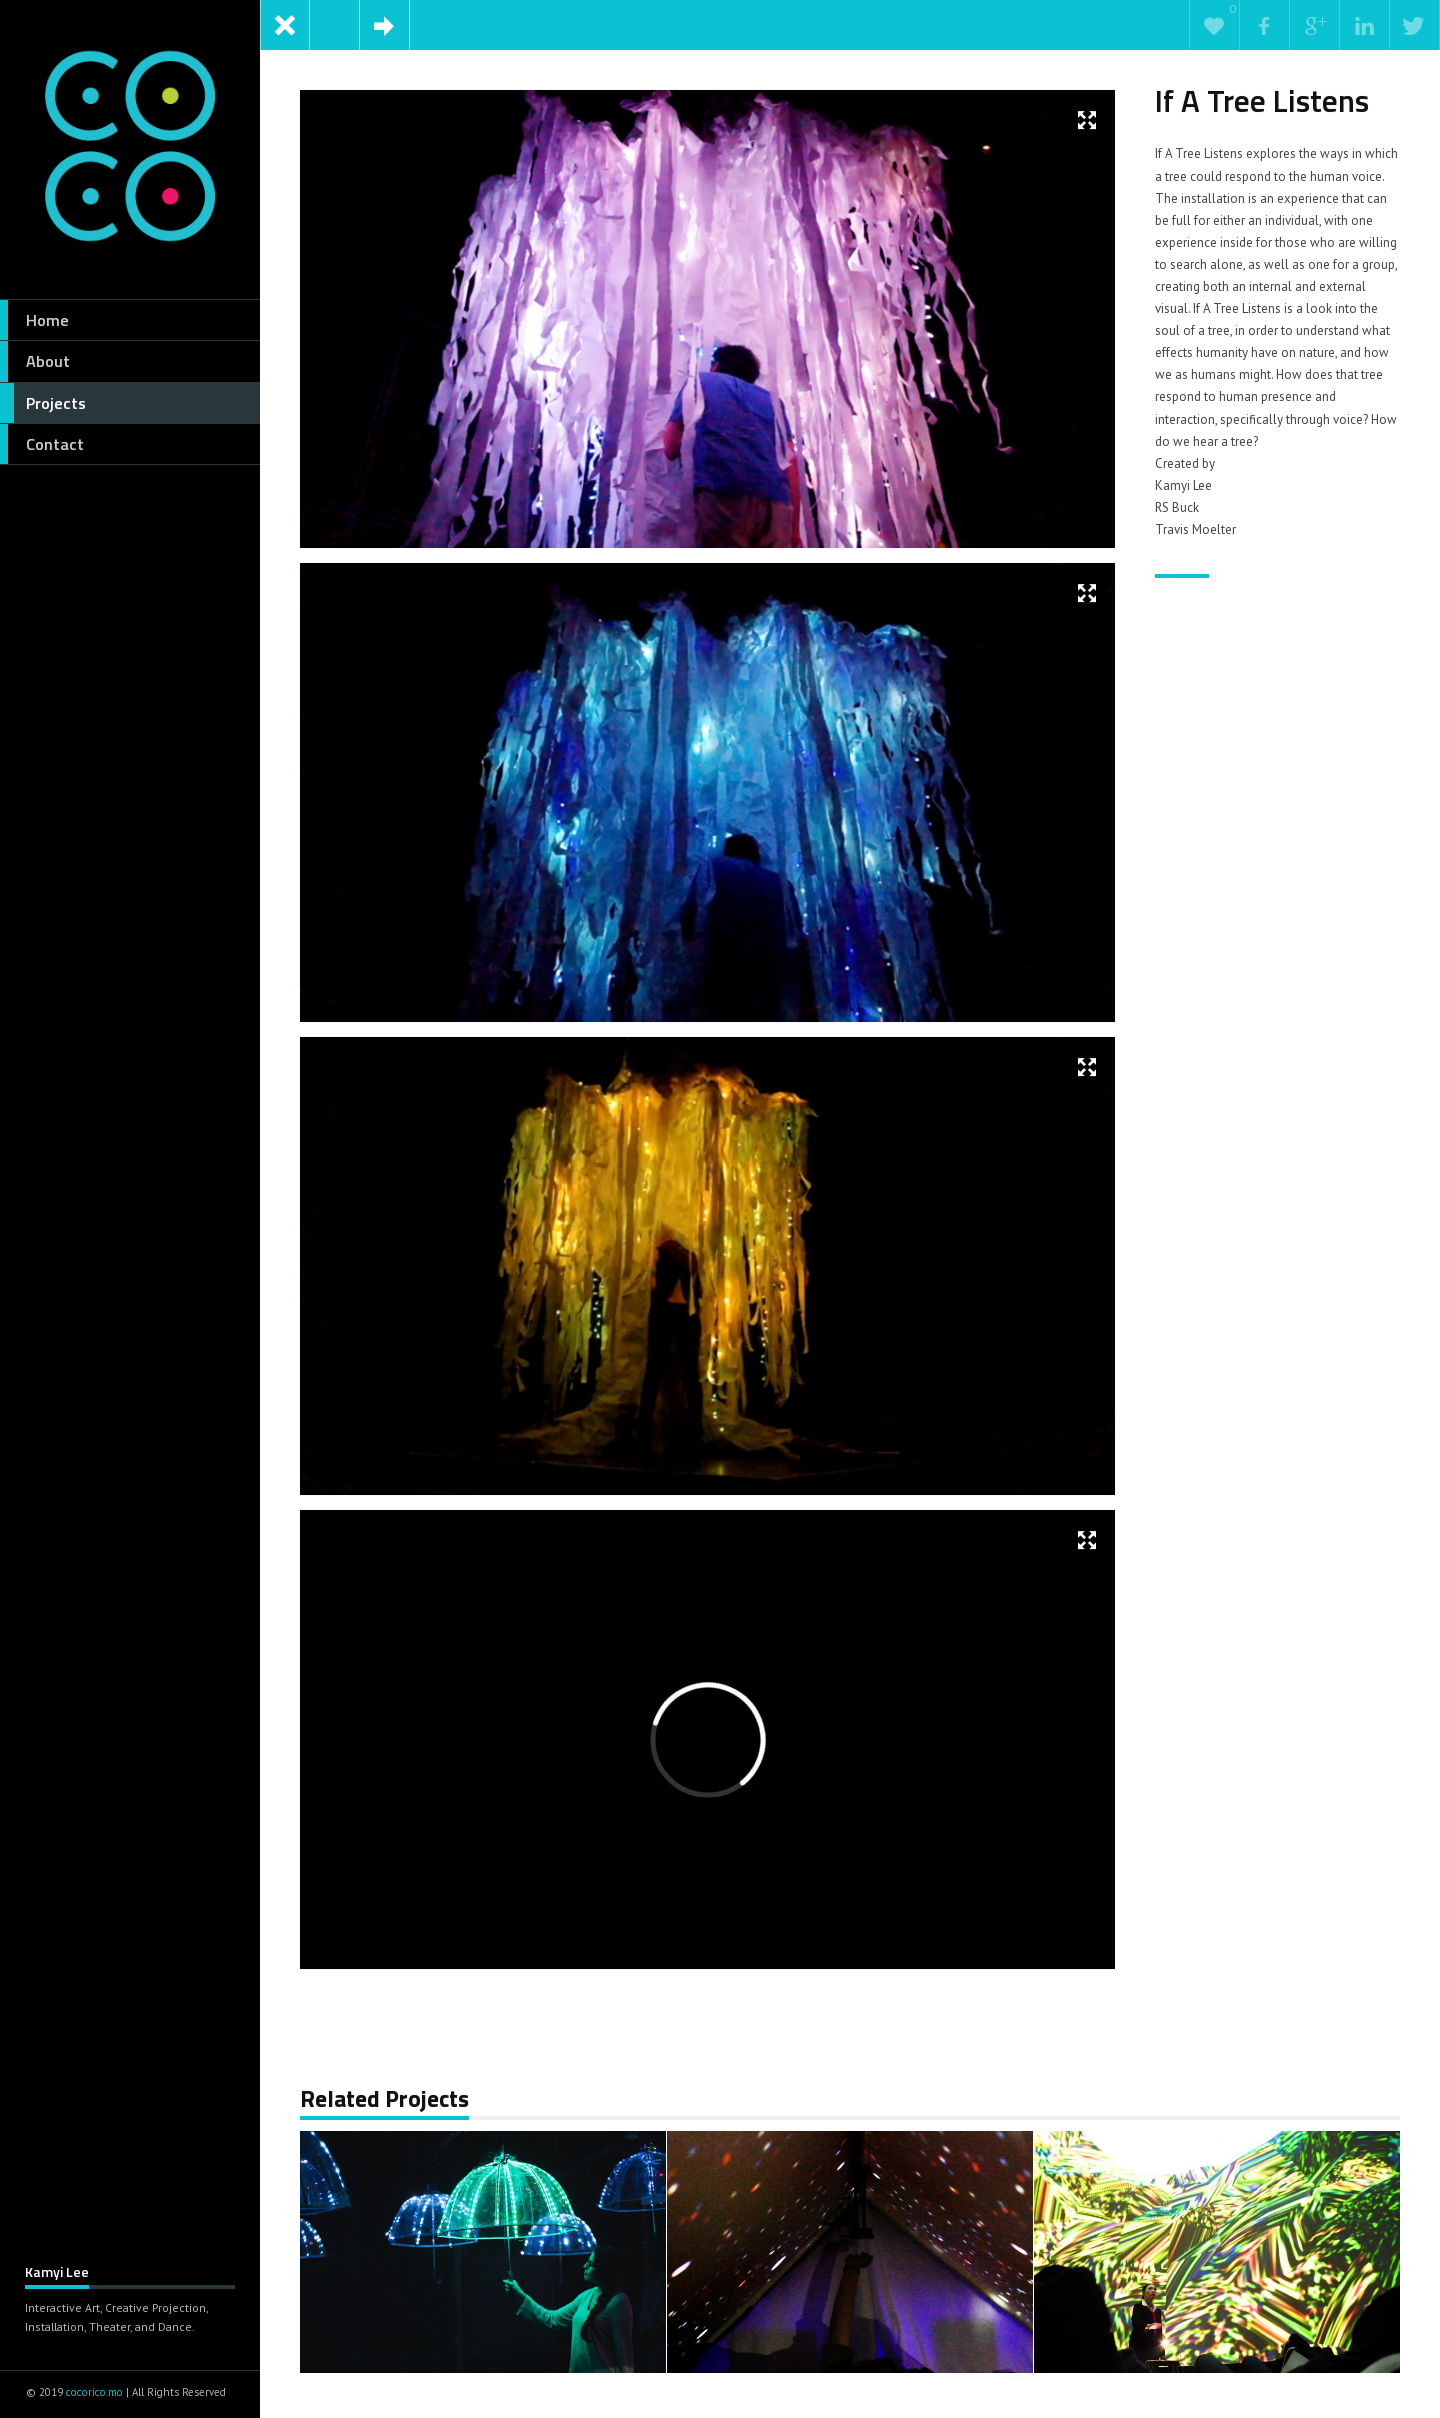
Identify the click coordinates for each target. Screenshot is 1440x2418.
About (35, 361)
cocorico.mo (94, 2392)
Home (34, 320)
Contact (42, 444)
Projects (43, 403)
